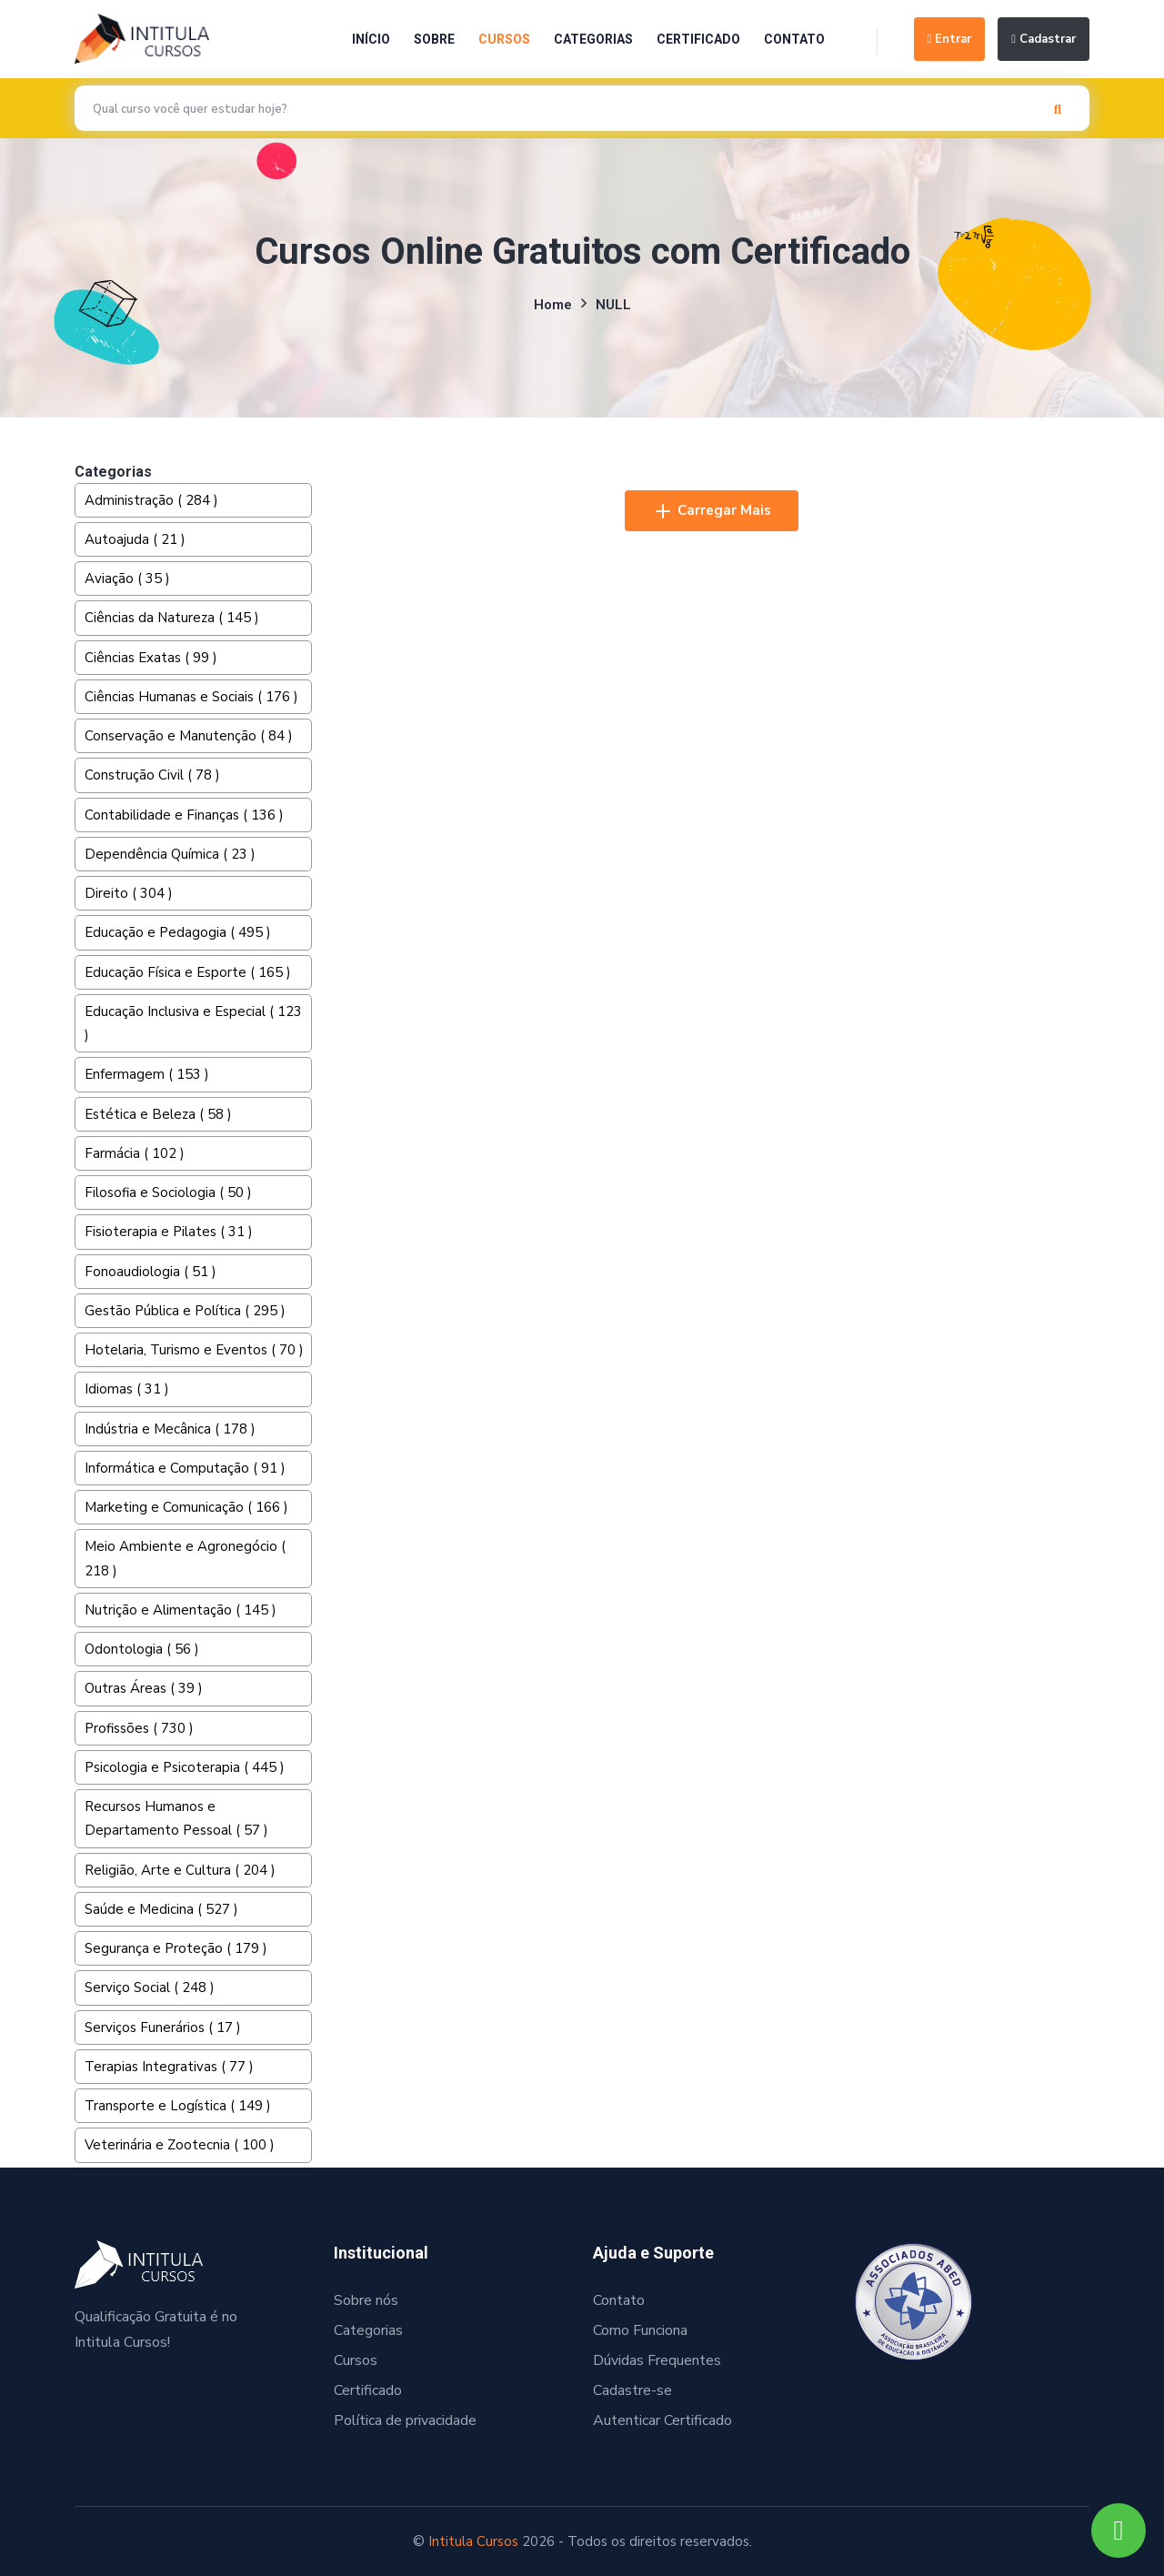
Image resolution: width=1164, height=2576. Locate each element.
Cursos (504, 39)
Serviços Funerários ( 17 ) (163, 2027)
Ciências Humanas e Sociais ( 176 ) (191, 697)
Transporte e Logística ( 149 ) (178, 2106)
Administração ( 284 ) (151, 500)
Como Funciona (640, 2330)
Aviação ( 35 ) (127, 578)
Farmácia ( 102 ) (135, 1153)
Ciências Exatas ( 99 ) (151, 658)
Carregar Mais (711, 511)
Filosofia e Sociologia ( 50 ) (168, 1192)
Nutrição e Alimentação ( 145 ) (180, 1610)
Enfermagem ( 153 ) (147, 1074)
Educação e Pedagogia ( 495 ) (178, 932)
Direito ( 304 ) (129, 893)
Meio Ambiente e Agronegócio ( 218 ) (185, 1558)
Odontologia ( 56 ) (142, 1649)
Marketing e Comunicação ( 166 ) (186, 1507)
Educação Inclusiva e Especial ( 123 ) (193, 1023)
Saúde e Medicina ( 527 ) (161, 1909)
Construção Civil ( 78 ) (152, 775)
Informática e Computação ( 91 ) (185, 1468)
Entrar (950, 39)
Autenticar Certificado (662, 2420)
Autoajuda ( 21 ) (135, 539)
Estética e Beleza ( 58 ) (158, 1114)
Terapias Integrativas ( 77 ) (169, 2067)
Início (371, 39)
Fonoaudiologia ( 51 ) (150, 1272)
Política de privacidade (405, 2420)
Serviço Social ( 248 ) (150, 1987)
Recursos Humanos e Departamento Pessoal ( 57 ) (176, 1818)
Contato (794, 39)
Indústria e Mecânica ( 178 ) (170, 1429)
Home (553, 305)
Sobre (434, 39)
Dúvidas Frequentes (657, 2360)
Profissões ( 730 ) (139, 1728)
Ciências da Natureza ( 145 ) (172, 618)
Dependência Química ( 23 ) (170, 854)
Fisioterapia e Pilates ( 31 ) (169, 1232)
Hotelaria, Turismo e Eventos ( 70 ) (194, 1350)
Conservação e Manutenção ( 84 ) (189, 736)
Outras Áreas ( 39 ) (144, 1688)
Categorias (593, 39)
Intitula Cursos (473, 2541)
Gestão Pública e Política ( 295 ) (185, 1311)
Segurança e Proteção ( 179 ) (176, 1948)
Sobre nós (366, 2300)
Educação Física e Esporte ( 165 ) (188, 972)
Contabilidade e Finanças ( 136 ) (184, 815)
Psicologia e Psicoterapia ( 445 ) (185, 1767)
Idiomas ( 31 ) (127, 1389)
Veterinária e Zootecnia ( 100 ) (180, 2145)
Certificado (698, 39)
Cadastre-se (632, 2390)
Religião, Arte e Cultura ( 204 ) (180, 1870)
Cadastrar (1043, 39)
